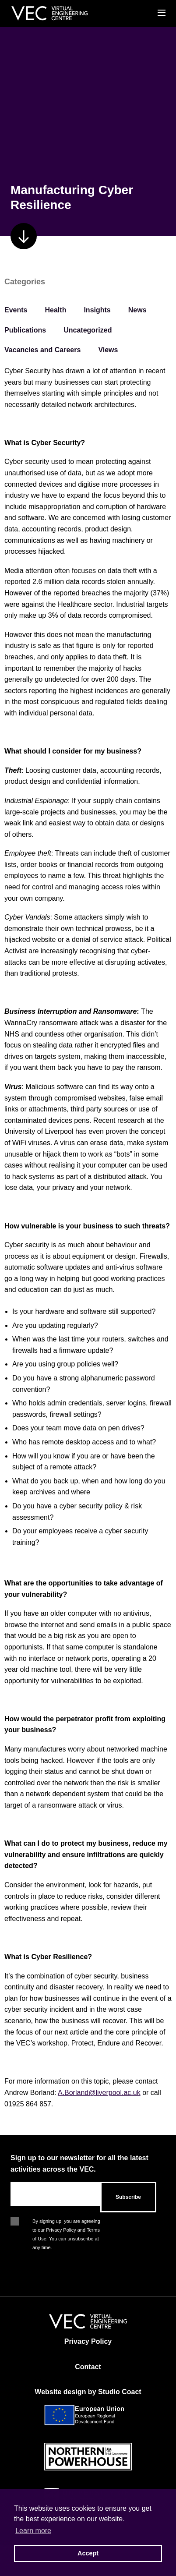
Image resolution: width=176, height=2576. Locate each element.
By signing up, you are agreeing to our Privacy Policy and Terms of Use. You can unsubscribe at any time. (66, 2222)
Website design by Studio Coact (88, 2392)
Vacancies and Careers (42, 350)
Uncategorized (87, 330)
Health (56, 310)
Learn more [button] (33, 2530)
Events (15, 310)
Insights (97, 310)
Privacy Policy (88, 2341)
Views (108, 350)
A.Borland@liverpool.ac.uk (99, 2092)
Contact (88, 2367)
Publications (25, 330)
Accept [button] (88, 2553)
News (137, 310)
